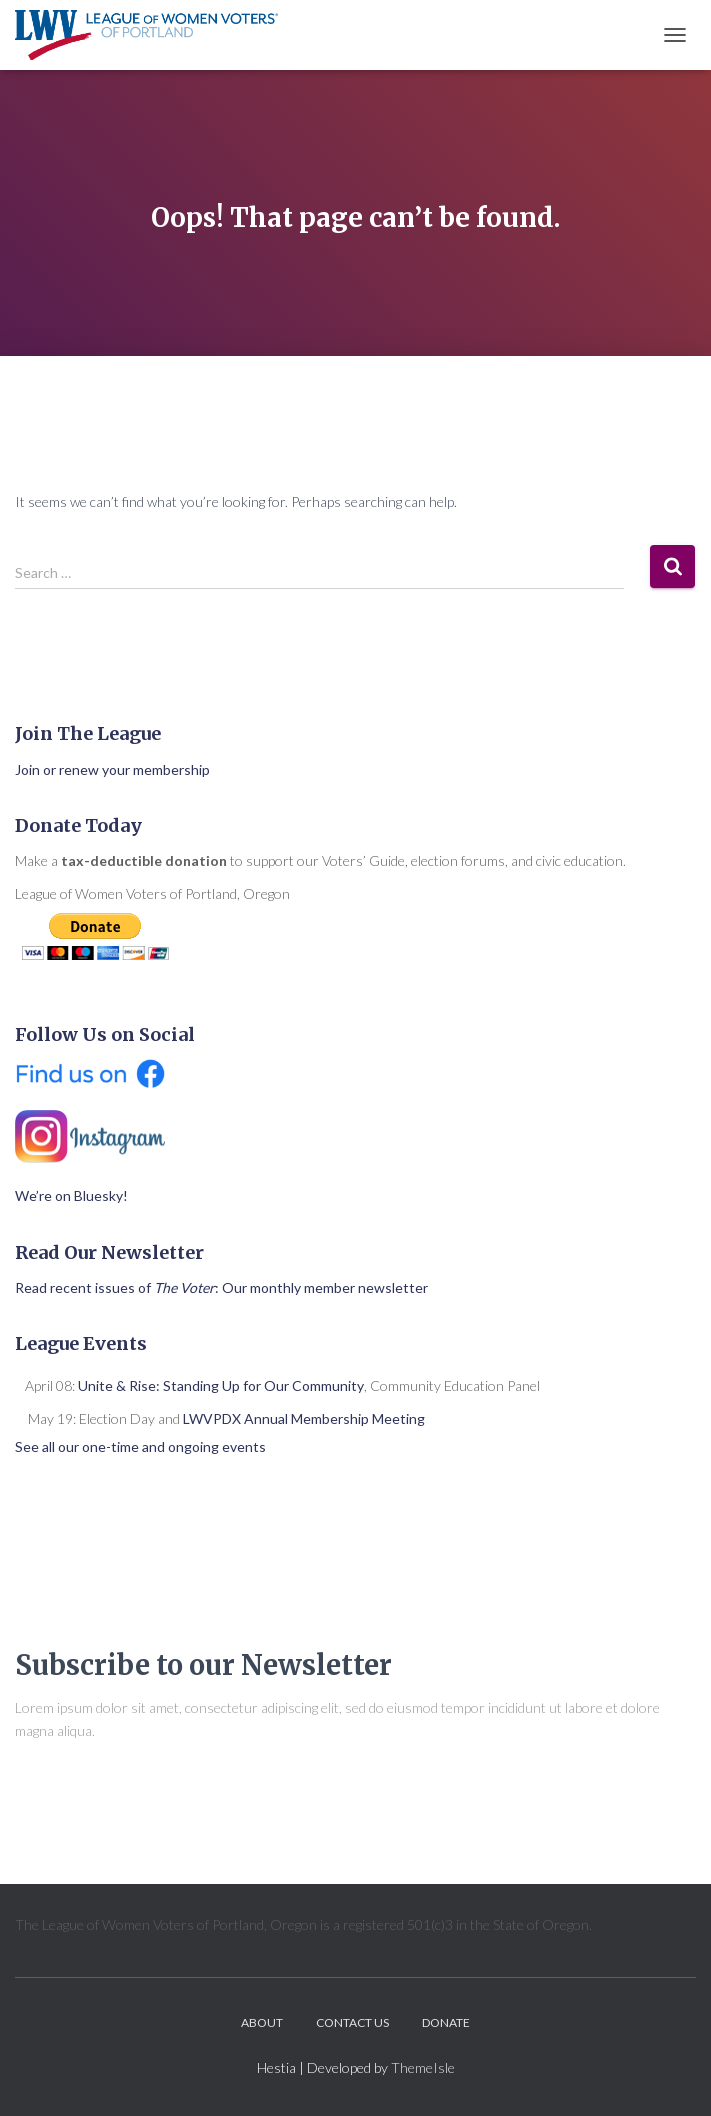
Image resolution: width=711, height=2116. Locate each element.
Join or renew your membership (112, 769)
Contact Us (352, 2022)
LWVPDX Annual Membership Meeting (304, 1418)
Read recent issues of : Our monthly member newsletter (221, 1287)
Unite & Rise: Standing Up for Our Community (221, 1385)
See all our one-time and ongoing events (140, 1446)
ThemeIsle (423, 2067)
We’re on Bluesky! (71, 1195)
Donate (446, 2022)
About (262, 2022)
